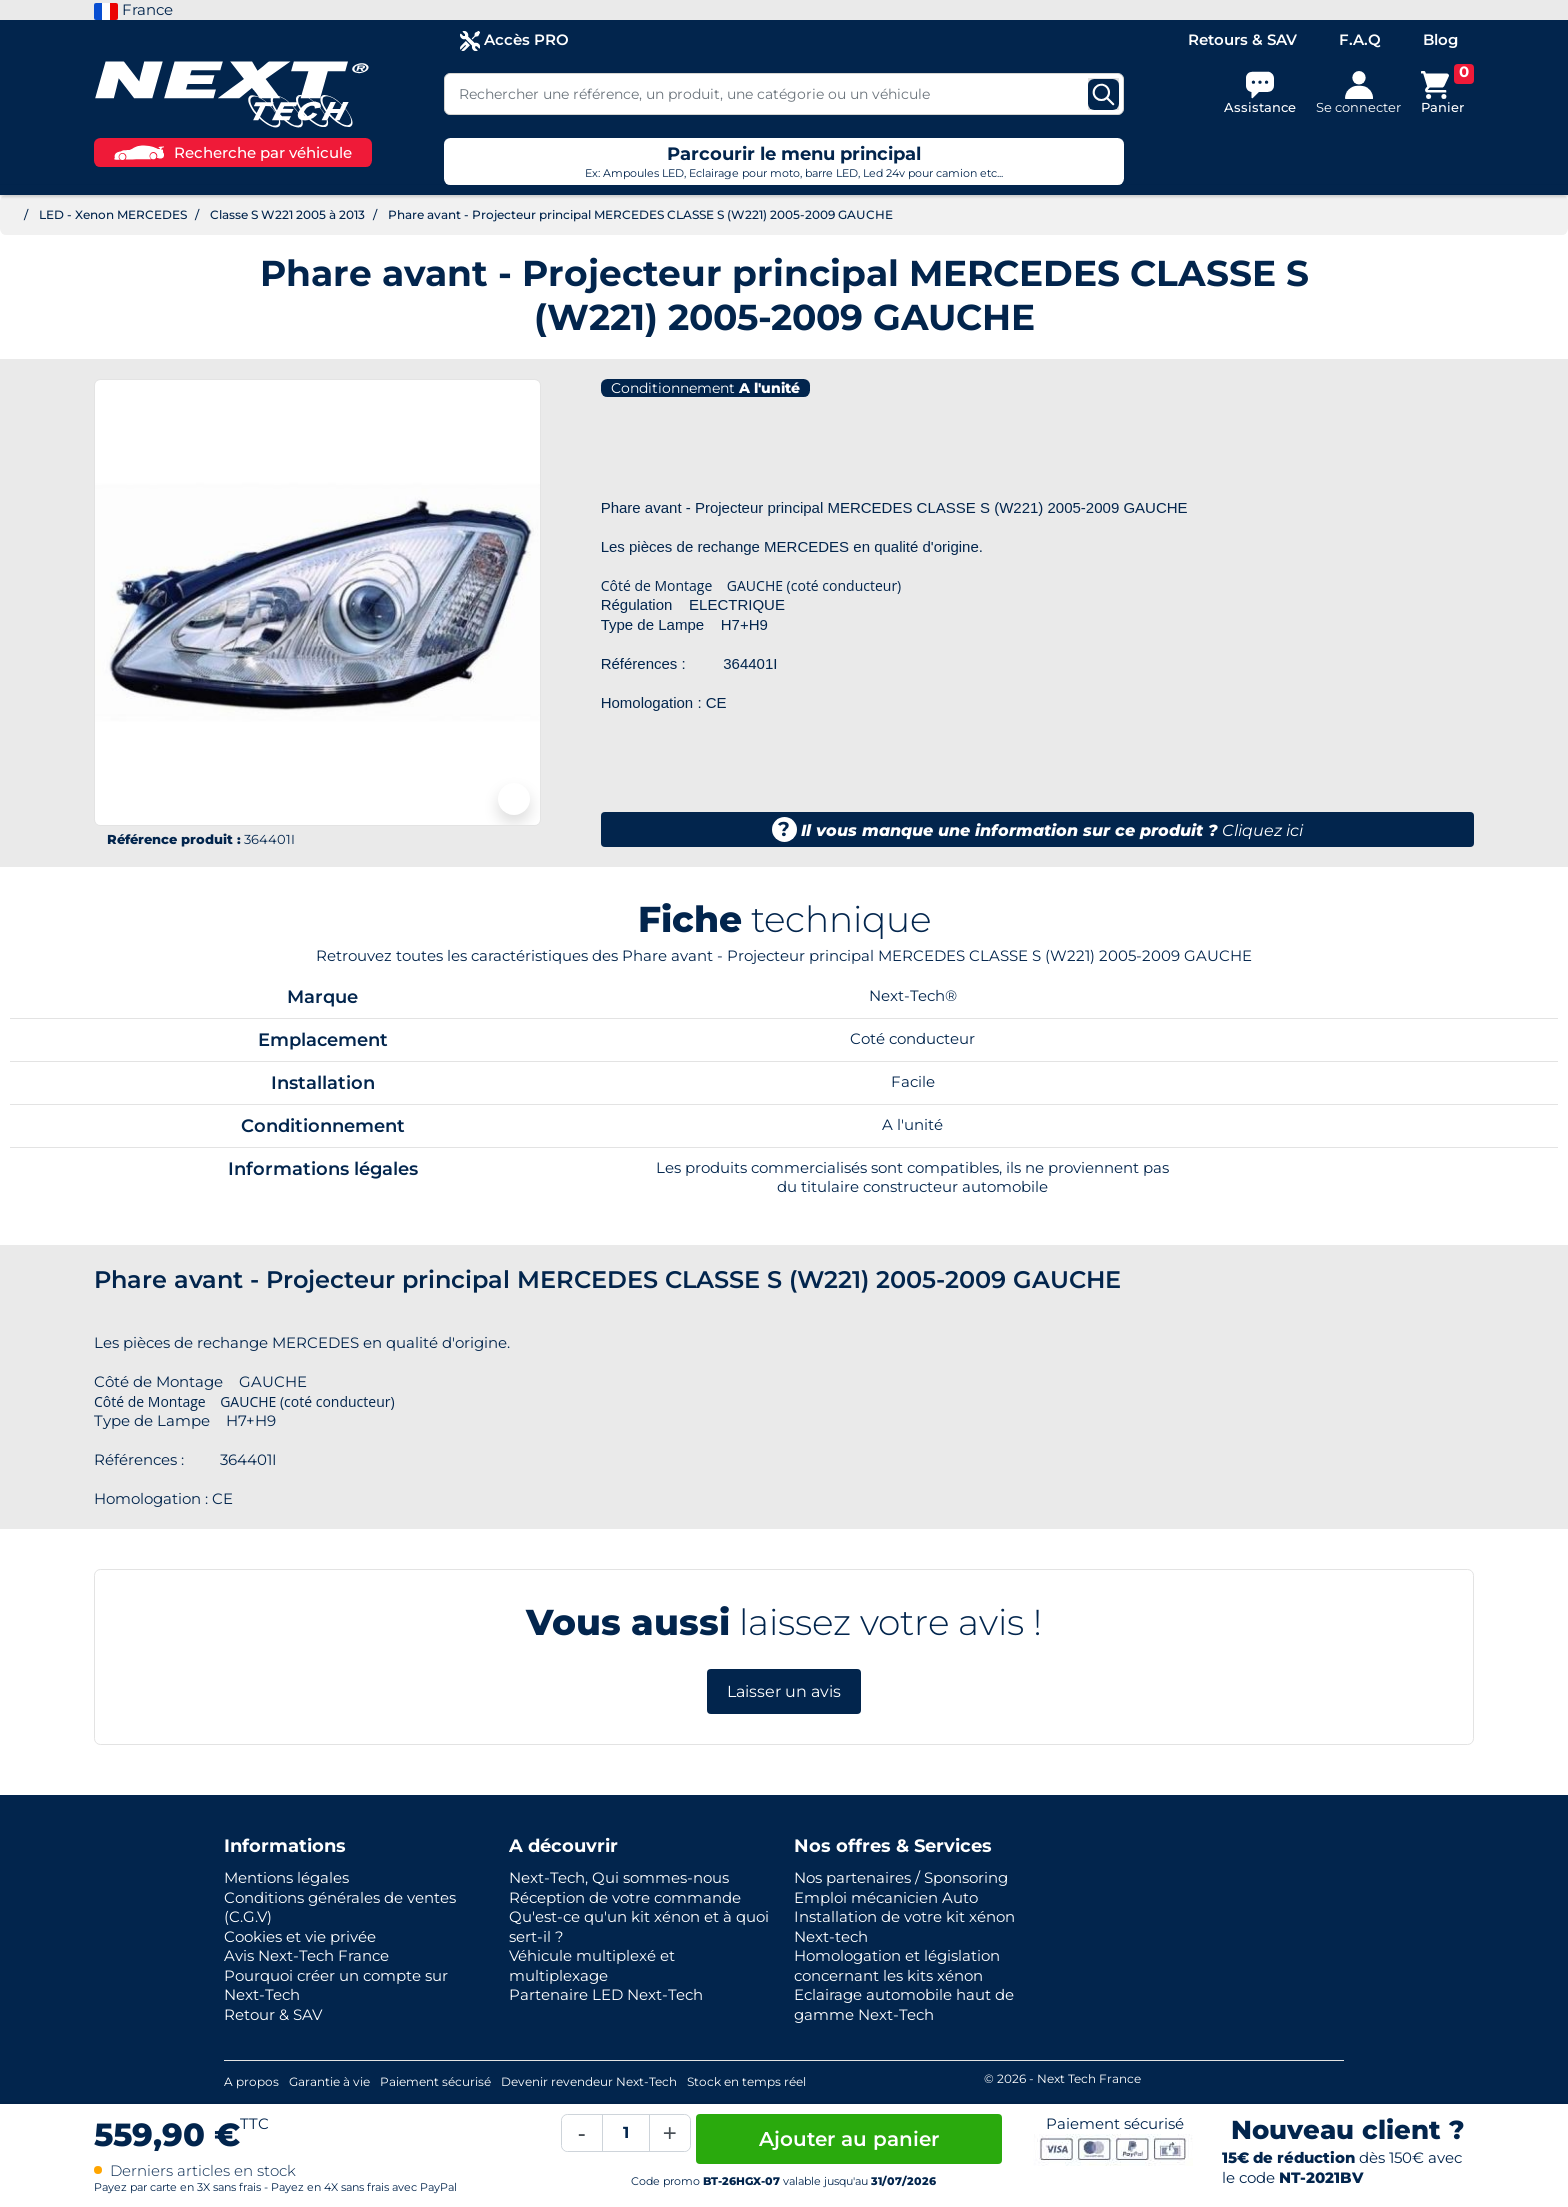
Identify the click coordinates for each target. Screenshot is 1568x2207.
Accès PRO (514, 40)
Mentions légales (286, 1877)
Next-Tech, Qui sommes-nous (619, 1877)
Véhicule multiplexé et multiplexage (592, 1965)
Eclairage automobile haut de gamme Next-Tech (904, 2004)
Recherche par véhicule (233, 152)
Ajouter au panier (849, 2139)
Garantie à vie (329, 2081)
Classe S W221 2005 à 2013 (287, 214)
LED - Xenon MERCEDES (113, 214)
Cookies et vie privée (300, 1936)
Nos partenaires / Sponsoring (901, 1877)
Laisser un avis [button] (784, 1691)
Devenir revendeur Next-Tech (589, 2081)
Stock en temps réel (746, 2081)
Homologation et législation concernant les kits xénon (897, 1965)
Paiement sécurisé (435, 2081)
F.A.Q (1360, 39)
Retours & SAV (1242, 39)
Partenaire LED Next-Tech (606, 1994)
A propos (251, 2081)
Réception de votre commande (625, 1897)
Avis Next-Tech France (306, 1955)
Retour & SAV (273, 2014)
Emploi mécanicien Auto (886, 1897)
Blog (1440, 39)
